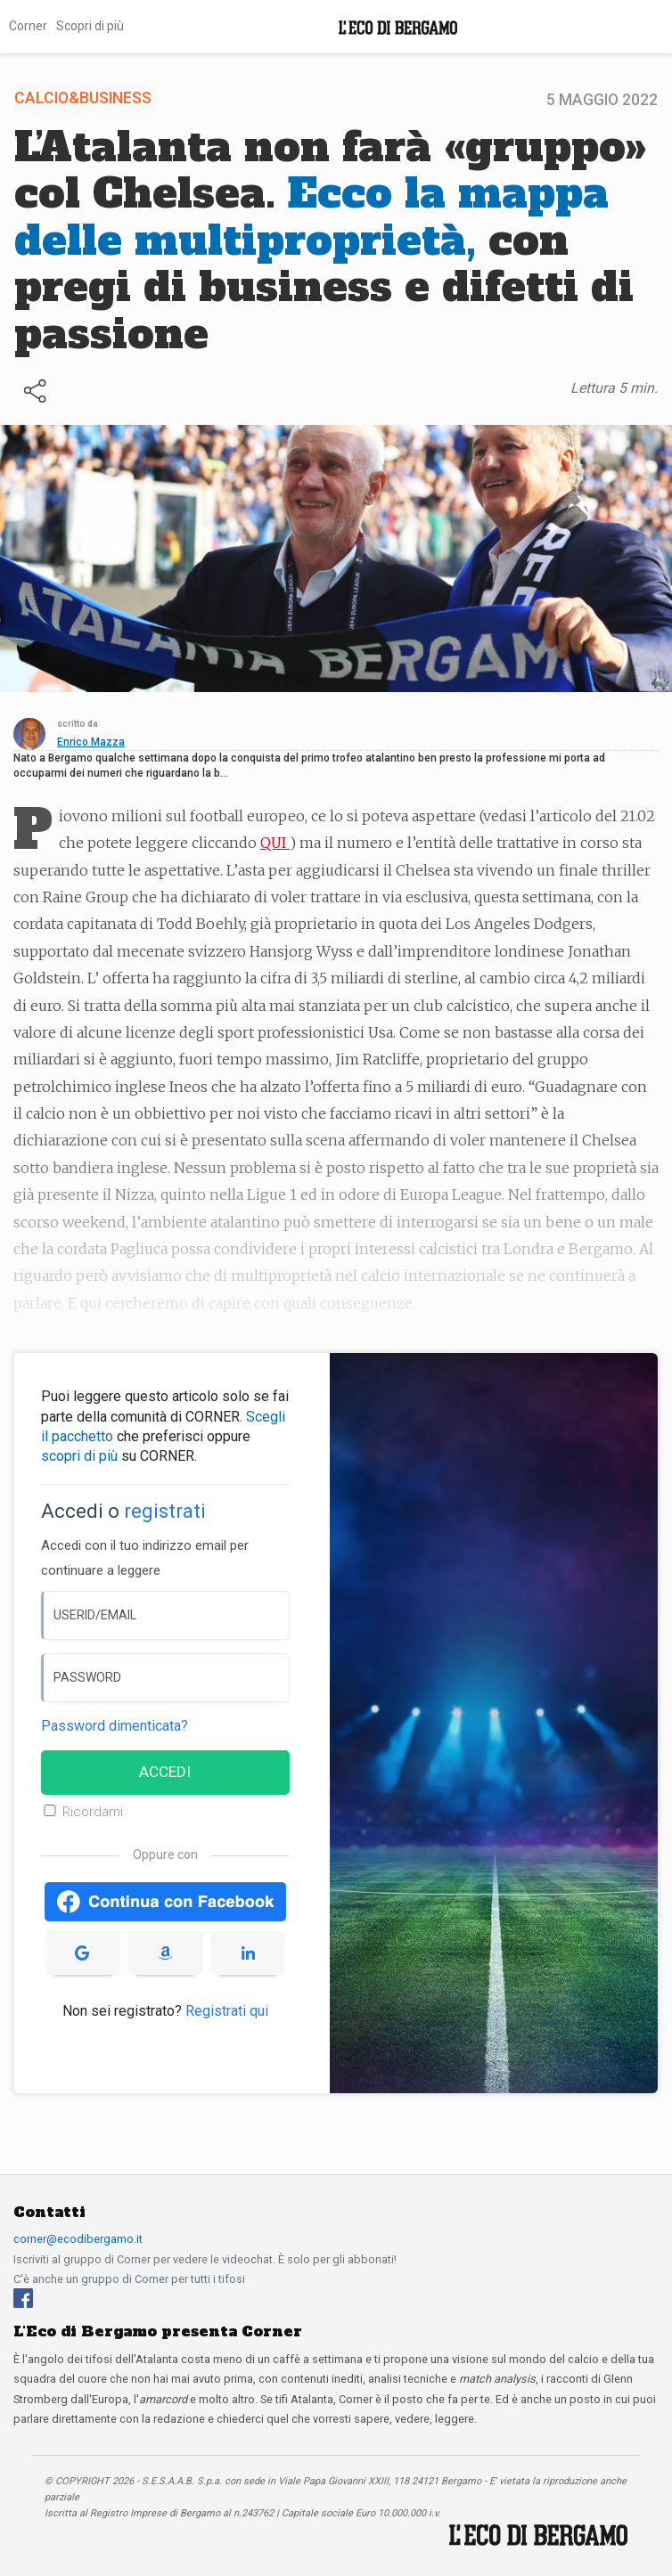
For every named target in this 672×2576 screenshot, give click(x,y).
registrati (165, 1511)
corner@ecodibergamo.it (78, 2239)
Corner (28, 26)
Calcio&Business (83, 98)
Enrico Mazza (91, 742)
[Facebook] (23, 2297)
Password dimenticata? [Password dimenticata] (114, 1725)
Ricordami (92, 1812)
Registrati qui (226, 2010)
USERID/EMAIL (94, 1615)
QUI (275, 843)
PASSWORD (87, 1677)
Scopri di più (90, 26)
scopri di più (79, 1455)
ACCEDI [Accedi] (165, 1772)
